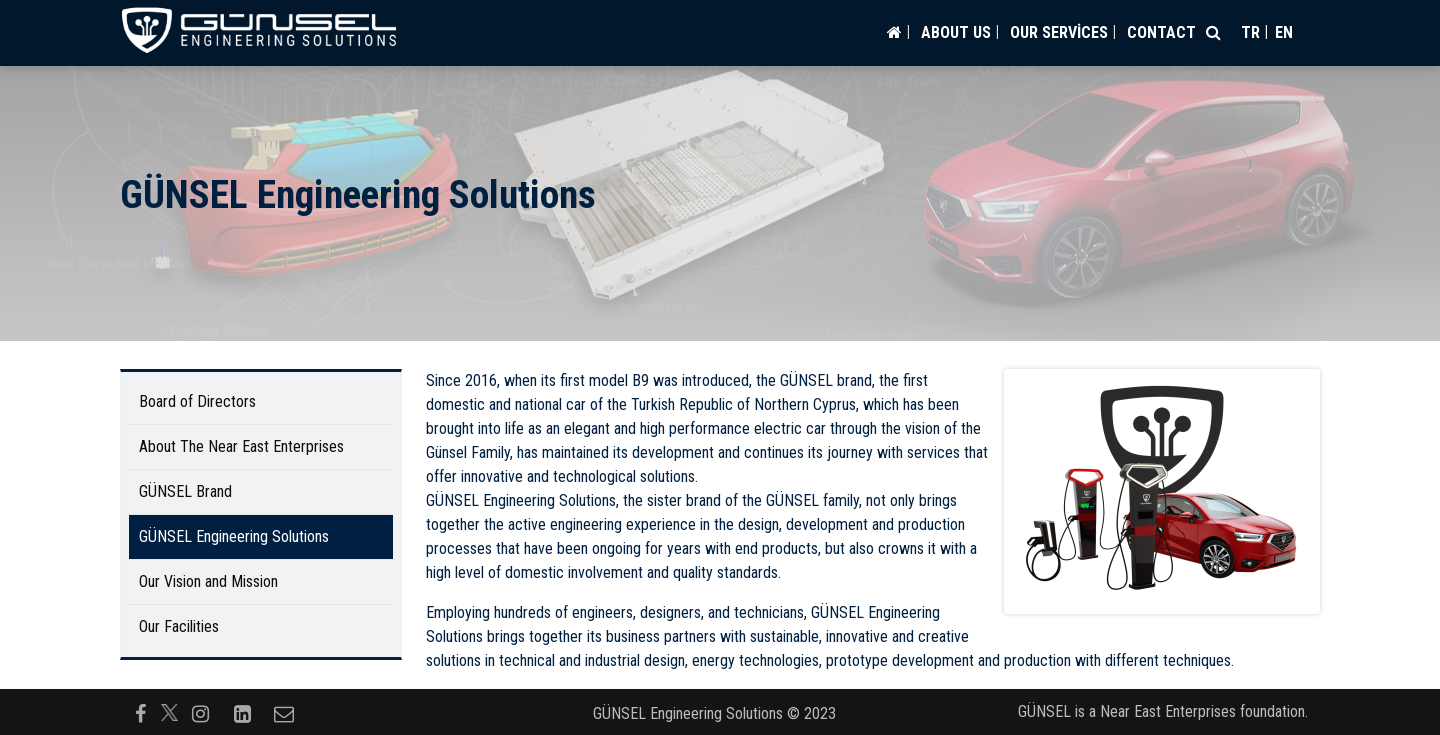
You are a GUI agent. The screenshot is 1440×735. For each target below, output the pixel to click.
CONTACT (1161, 32)
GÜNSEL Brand (185, 491)
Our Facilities (179, 626)
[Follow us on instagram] (200, 712)
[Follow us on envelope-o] (284, 712)
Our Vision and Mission (208, 581)
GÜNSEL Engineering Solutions (234, 536)
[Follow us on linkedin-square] (242, 712)
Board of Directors (197, 401)
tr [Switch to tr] (1250, 32)
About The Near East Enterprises (241, 446)
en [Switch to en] (1284, 32)
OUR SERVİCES (1059, 32)
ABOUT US (956, 32)
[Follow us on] (169, 712)
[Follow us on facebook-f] (140, 712)
